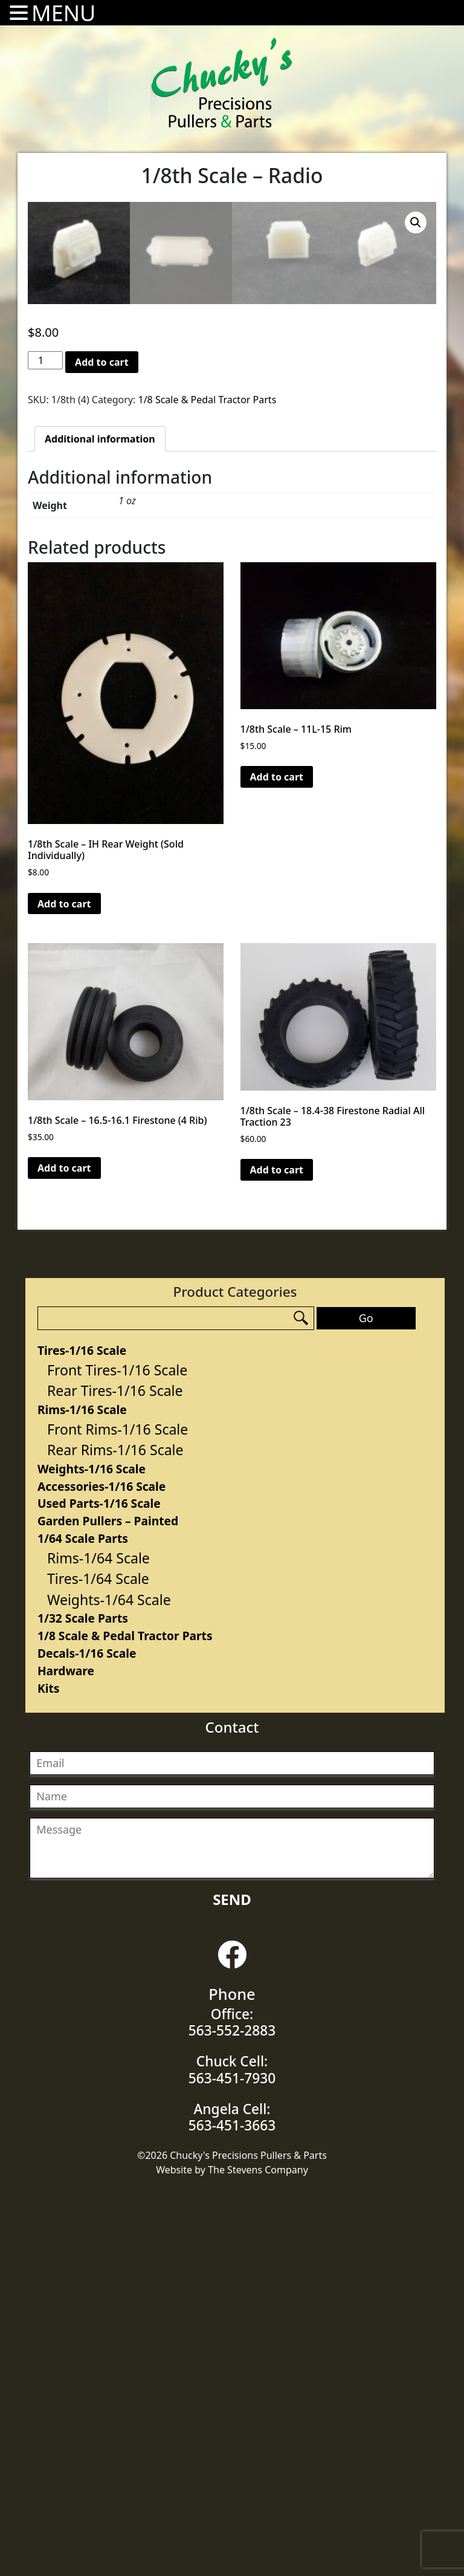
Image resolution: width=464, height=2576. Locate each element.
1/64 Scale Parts (82, 1925)
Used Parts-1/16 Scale (99, 1890)
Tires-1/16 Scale (81, 1737)
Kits (48, 2075)
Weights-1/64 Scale (109, 1986)
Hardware (65, 2057)
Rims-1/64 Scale (98, 1945)
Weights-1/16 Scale (91, 1856)
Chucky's (221, 82)
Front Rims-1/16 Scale (117, 1816)
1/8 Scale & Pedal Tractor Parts (125, 2022)
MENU (63, 13)
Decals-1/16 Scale (86, 2040)
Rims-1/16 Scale (82, 1796)
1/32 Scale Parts (82, 2005)
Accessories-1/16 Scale (101, 1873)
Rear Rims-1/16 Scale (115, 1836)
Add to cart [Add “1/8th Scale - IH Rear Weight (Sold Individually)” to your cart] (64, 1290)
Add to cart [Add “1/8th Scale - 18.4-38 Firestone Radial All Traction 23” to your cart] (277, 1556)
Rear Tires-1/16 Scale (115, 1777)
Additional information (100, 825)
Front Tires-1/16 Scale (117, 1757)
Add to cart (102, 749)
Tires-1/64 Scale (98, 1965)
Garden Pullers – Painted (107, 1908)
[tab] (100, 826)
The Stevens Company (258, 2556)
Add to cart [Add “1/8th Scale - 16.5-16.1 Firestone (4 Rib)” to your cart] (64, 1555)
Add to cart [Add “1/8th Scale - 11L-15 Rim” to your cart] (277, 1163)
